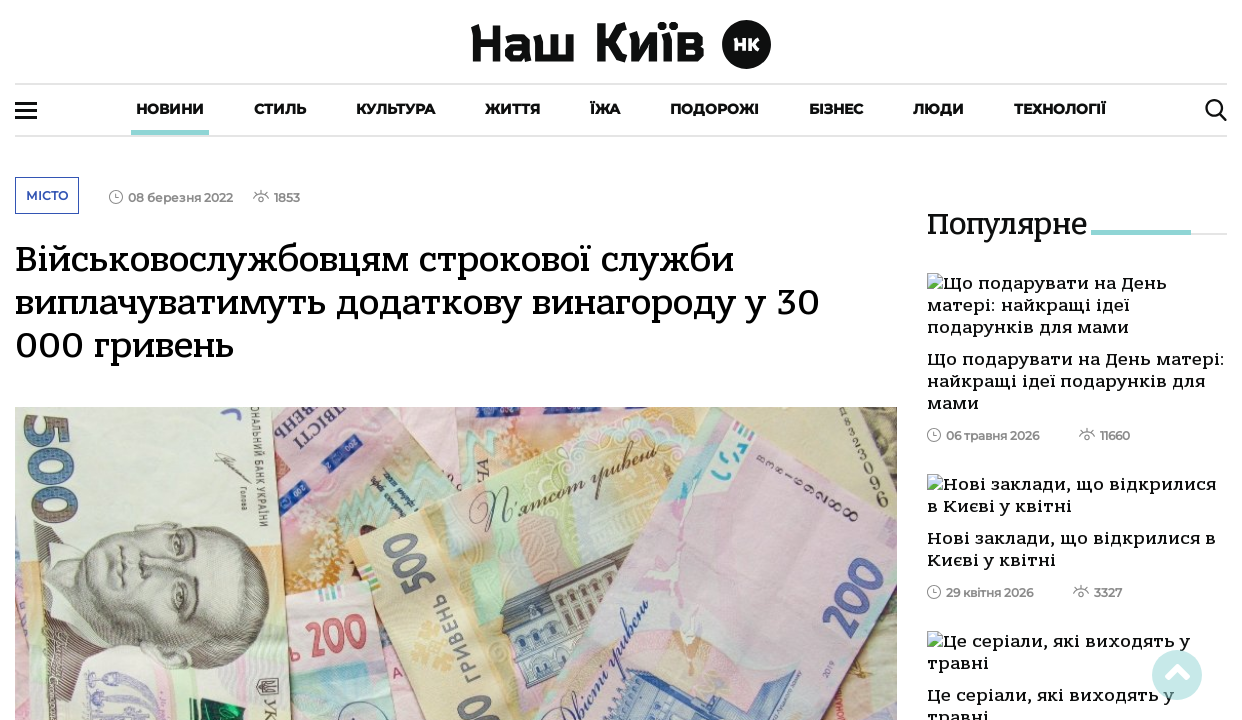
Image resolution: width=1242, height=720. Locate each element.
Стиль (280, 109)
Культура (395, 109)
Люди (938, 109)
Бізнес (836, 109)
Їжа (605, 109)
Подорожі (714, 109)
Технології (1060, 109)
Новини (170, 109)
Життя (512, 109)
